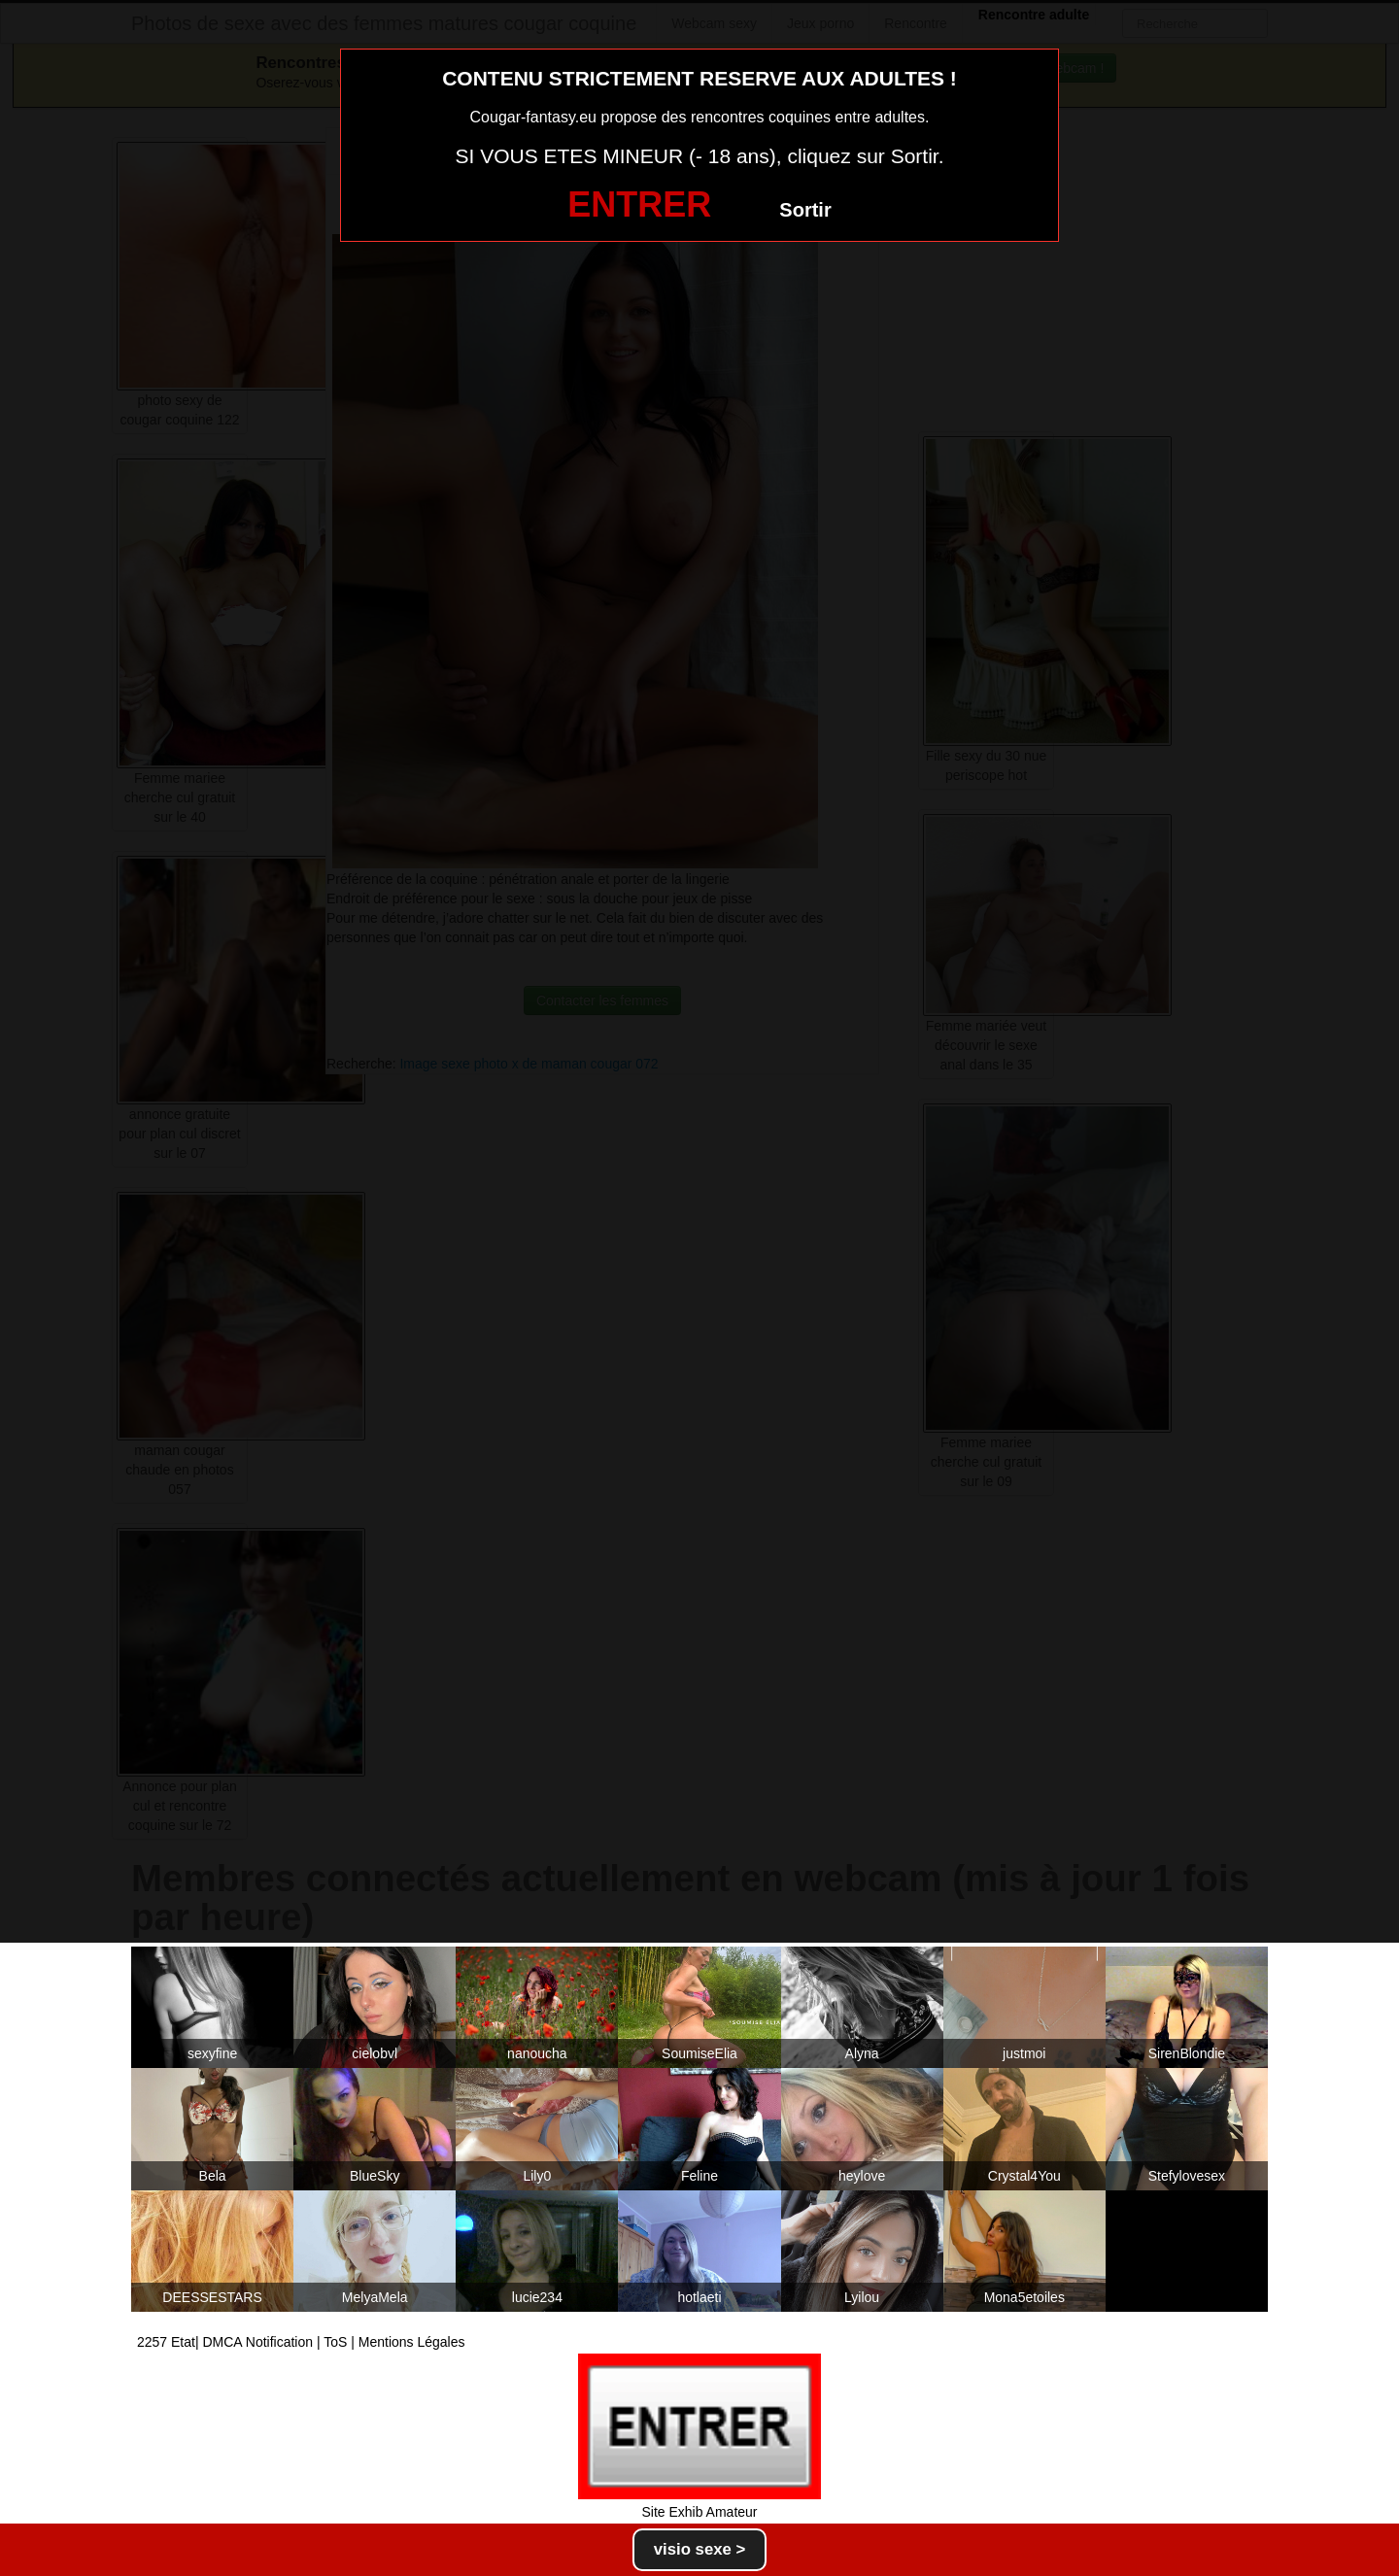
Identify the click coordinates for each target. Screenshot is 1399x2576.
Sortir (805, 209)
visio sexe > (700, 2549)
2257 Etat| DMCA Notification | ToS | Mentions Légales (301, 2342)
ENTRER (639, 204)
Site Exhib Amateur (699, 2512)
